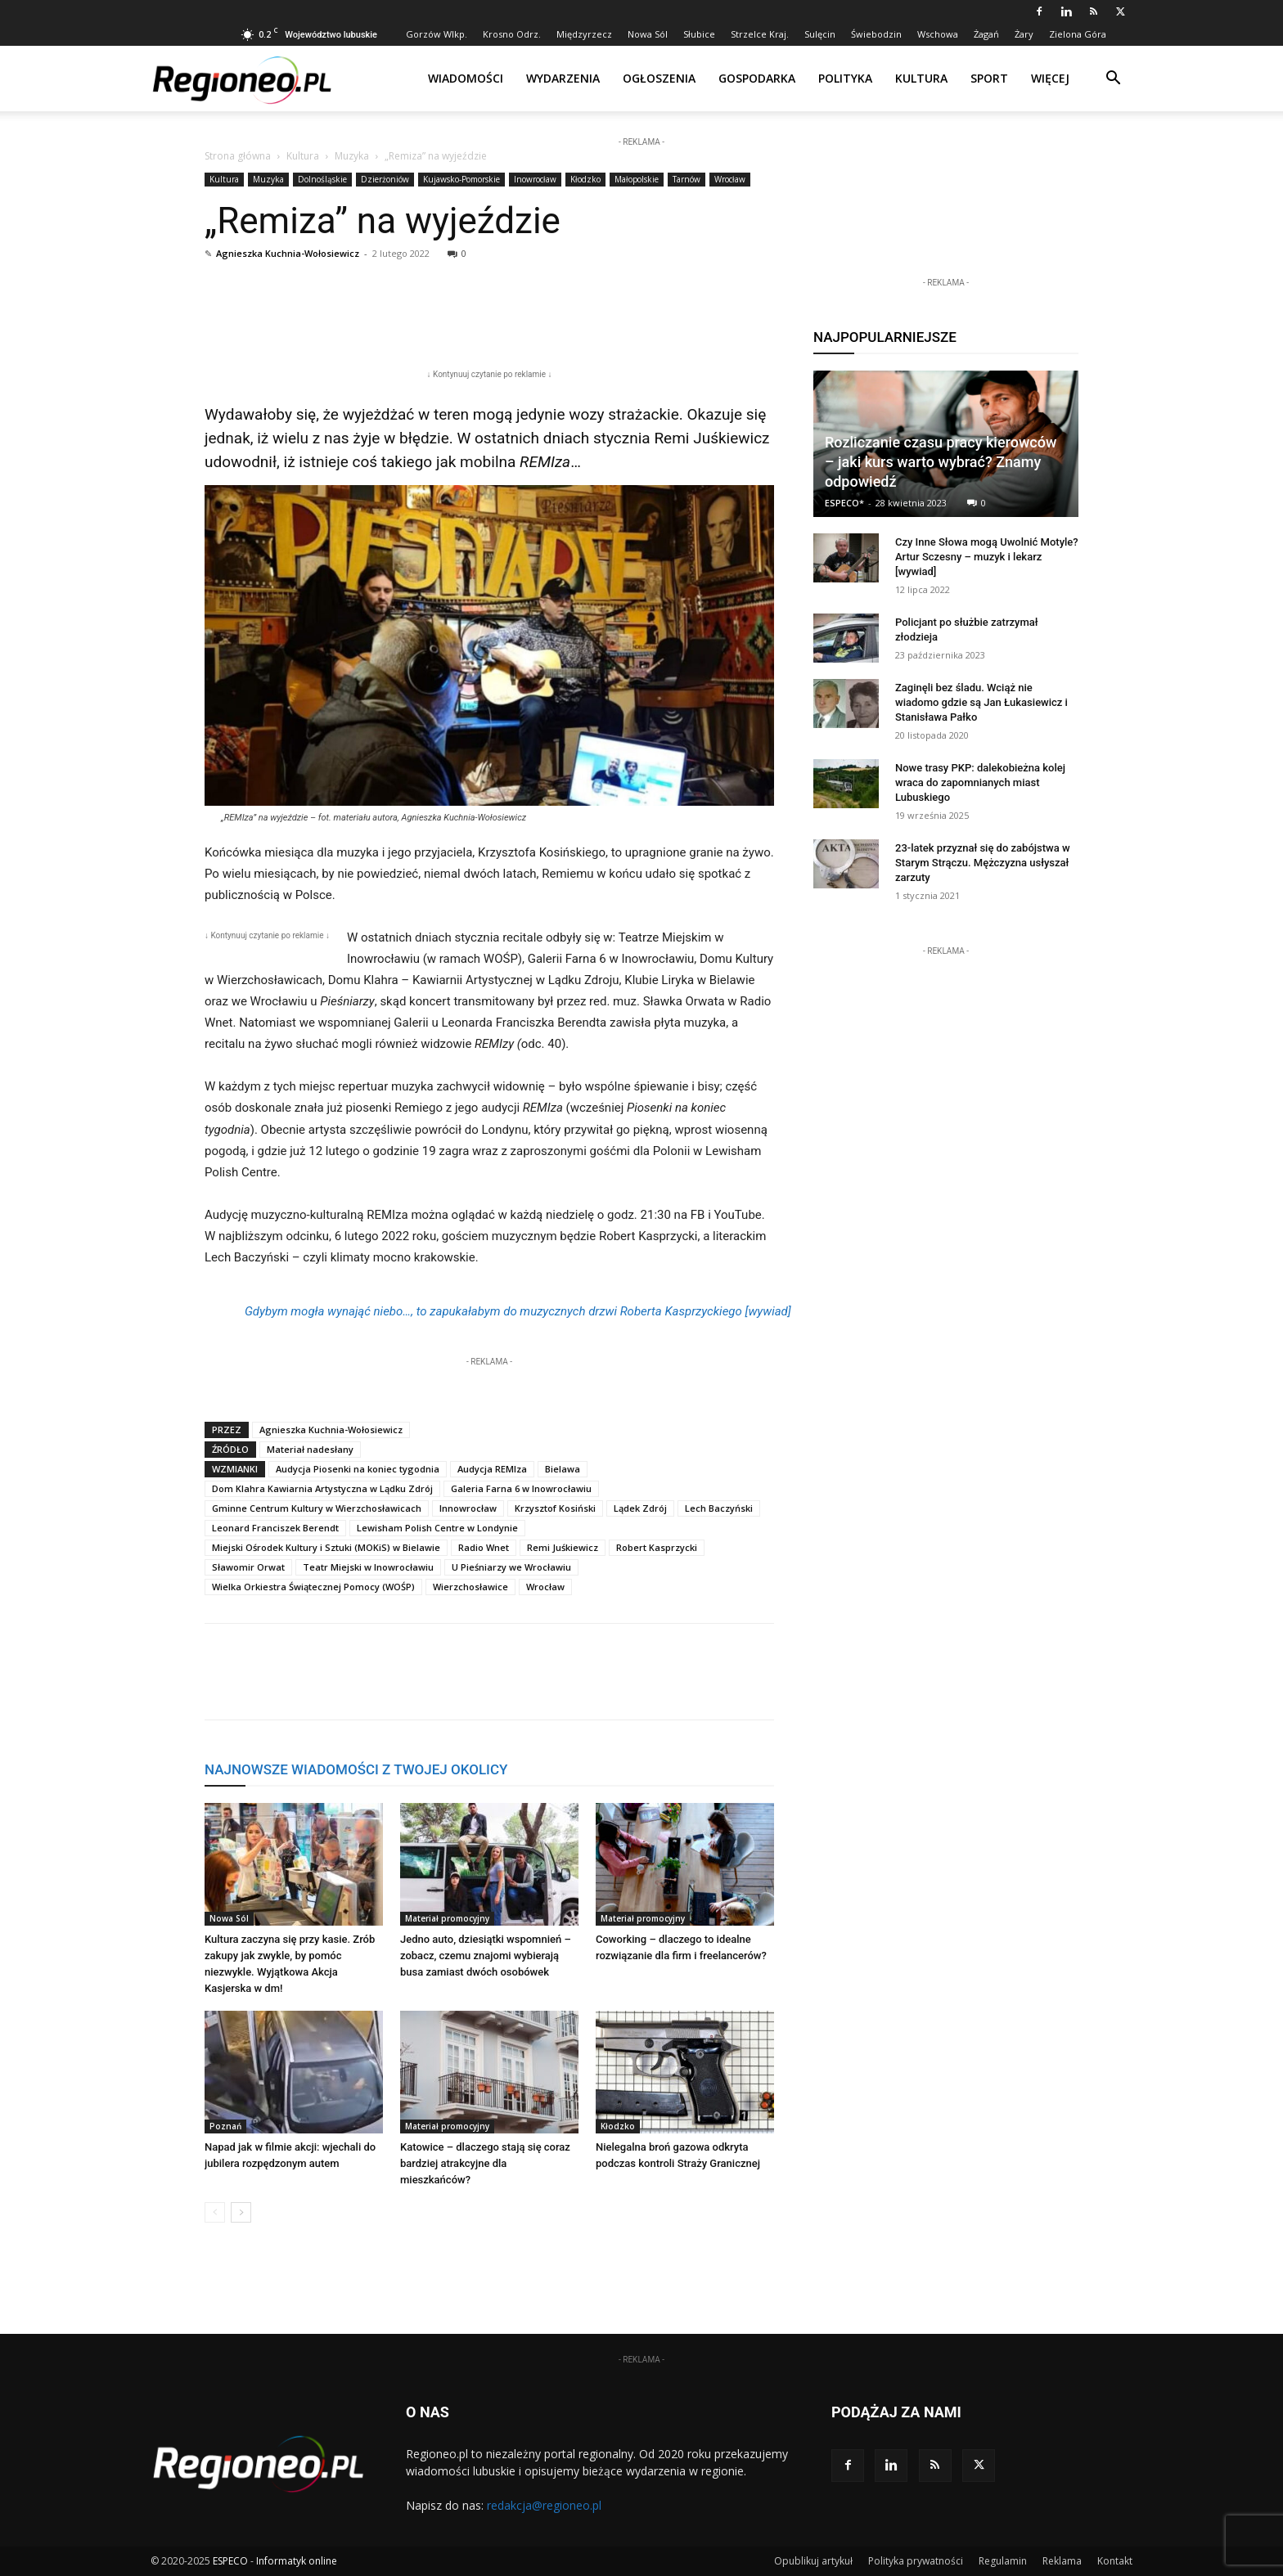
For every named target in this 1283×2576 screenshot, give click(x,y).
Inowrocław (535, 179)
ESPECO (230, 2561)
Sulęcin (819, 34)
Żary (1024, 34)
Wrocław (729, 179)
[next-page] (241, 2212)
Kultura (921, 78)
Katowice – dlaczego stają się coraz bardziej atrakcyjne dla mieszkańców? (485, 2163)
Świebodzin (876, 34)
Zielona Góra (1077, 34)
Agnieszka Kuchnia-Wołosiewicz (287, 253)
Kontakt (1114, 2561)
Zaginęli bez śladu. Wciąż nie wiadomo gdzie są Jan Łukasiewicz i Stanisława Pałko (981, 702)
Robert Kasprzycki (656, 1547)
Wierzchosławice (470, 1586)
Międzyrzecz (584, 34)
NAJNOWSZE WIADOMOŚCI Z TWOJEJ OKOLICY (356, 1769)
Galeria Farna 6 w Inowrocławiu (521, 1488)
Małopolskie (636, 179)
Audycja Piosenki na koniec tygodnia (357, 1469)
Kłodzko (585, 179)
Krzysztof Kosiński (555, 1508)
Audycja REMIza (492, 1469)
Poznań (225, 2126)
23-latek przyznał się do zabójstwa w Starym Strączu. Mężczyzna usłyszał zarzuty (982, 862)
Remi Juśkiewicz (711, 438)
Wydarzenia (563, 78)
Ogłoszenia (659, 78)
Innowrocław (468, 1508)
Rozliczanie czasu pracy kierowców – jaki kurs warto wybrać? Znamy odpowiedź (940, 462)
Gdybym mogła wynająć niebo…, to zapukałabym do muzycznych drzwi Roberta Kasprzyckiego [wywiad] (518, 1311)
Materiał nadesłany (310, 1449)
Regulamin (1003, 2561)
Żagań (986, 34)
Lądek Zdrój (640, 1508)
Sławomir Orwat (248, 1567)
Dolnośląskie (322, 179)
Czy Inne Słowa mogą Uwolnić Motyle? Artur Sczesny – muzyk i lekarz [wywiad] (986, 557)
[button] (1112, 80)
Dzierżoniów (385, 179)
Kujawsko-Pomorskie (461, 179)
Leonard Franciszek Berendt (275, 1528)
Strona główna (238, 156)
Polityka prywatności (915, 2561)
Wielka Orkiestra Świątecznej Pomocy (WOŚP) (313, 1586)
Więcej (1050, 78)
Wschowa (937, 34)
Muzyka (352, 156)
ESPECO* (844, 503)
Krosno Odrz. (512, 34)
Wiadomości (465, 78)
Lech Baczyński (719, 1508)
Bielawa (562, 1469)
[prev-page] (215, 2212)
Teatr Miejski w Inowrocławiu (368, 1567)
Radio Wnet (483, 1547)
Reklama (1062, 2561)
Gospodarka (756, 78)
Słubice (699, 34)
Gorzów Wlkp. (436, 34)
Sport (989, 78)
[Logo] (242, 79)
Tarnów (686, 179)
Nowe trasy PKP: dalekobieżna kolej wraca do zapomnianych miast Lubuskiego (980, 782)
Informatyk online (296, 2561)
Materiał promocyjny (447, 1918)
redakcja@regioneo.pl (544, 2505)
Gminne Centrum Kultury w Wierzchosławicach (316, 1508)
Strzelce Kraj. (760, 34)
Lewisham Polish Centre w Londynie (437, 1528)
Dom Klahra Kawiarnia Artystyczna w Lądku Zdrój (322, 1488)
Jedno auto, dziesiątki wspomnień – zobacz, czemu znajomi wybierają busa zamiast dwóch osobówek (485, 1955)
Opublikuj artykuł (813, 2561)
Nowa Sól (648, 34)
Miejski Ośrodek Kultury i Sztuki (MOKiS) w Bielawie (326, 1547)
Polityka (845, 78)
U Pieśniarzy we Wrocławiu (511, 1567)
